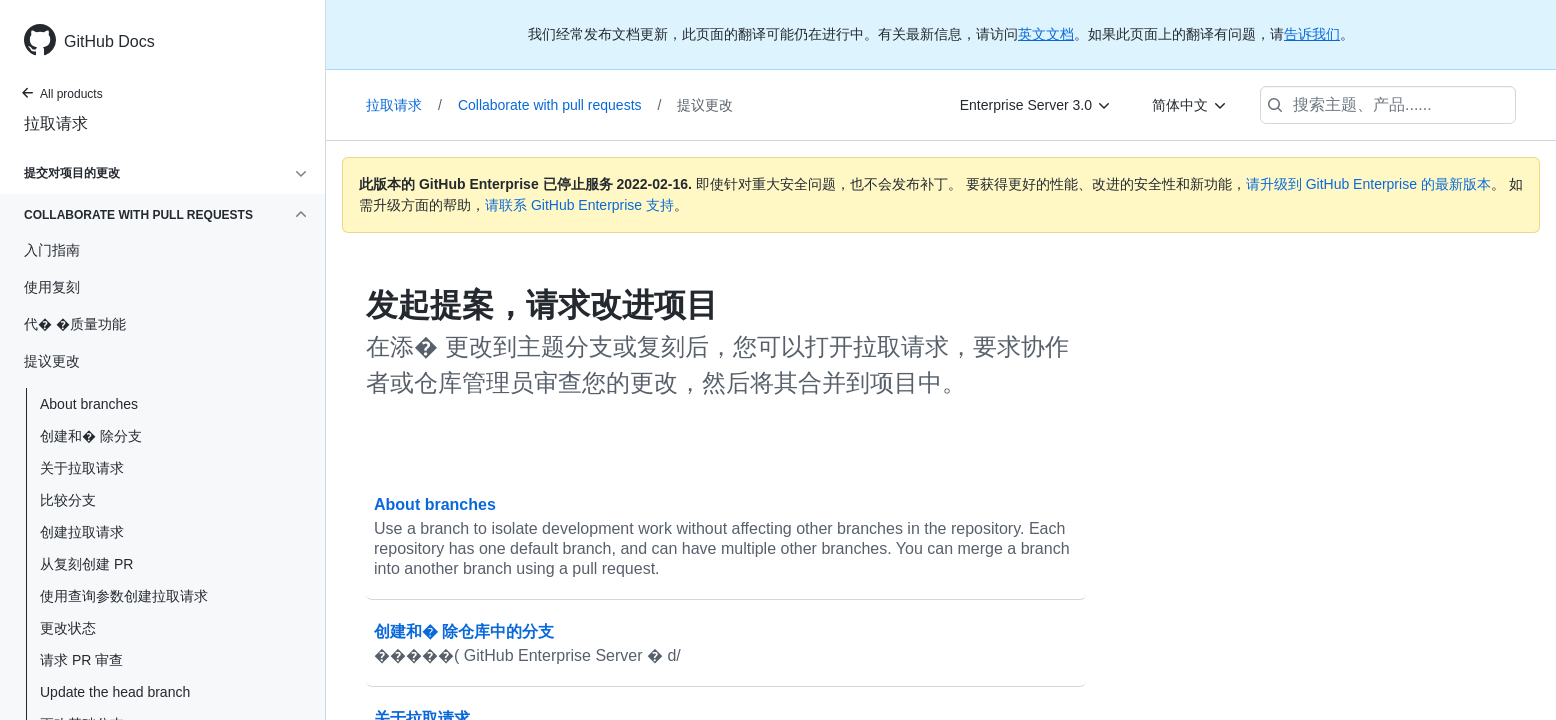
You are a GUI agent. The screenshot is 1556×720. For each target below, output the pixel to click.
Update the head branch (115, 692)
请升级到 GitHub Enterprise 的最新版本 (1368, 184)
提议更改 (705, 105)
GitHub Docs (109, 41)
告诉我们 (1312, 34)
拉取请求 (56, 123)
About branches (89, 404)
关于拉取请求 (82, 468)
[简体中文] (1190, 105)
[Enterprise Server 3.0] (1036, 105)
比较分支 (68, 500)
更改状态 (68, 628)
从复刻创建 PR (86, 564)
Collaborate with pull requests (560, 105)
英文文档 (1046, 34)
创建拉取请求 (82, 532)
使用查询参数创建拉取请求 (124, 596)
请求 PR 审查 (81, 660)
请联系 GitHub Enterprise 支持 (579, 205)
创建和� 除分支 (91, 436)
